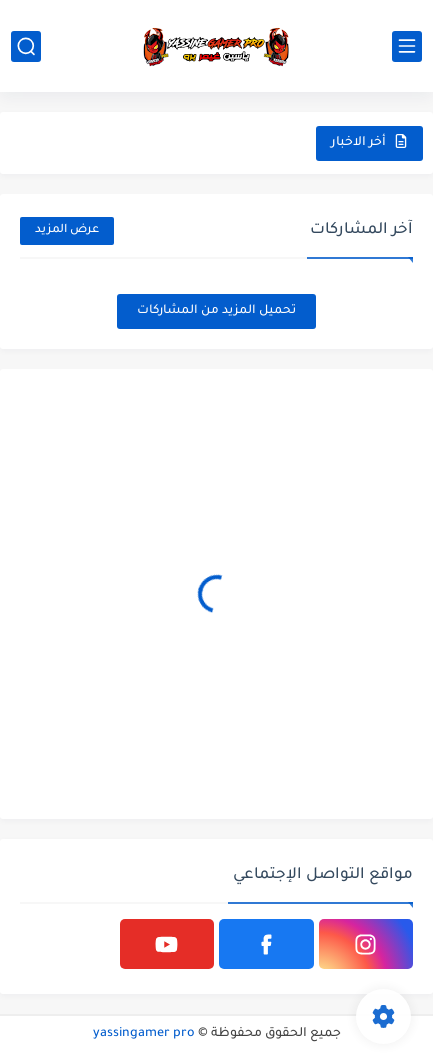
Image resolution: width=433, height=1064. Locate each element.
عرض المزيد (67, 230)
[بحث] (26, 46)
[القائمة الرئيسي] (407, 46)
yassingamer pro (144, 1034)
